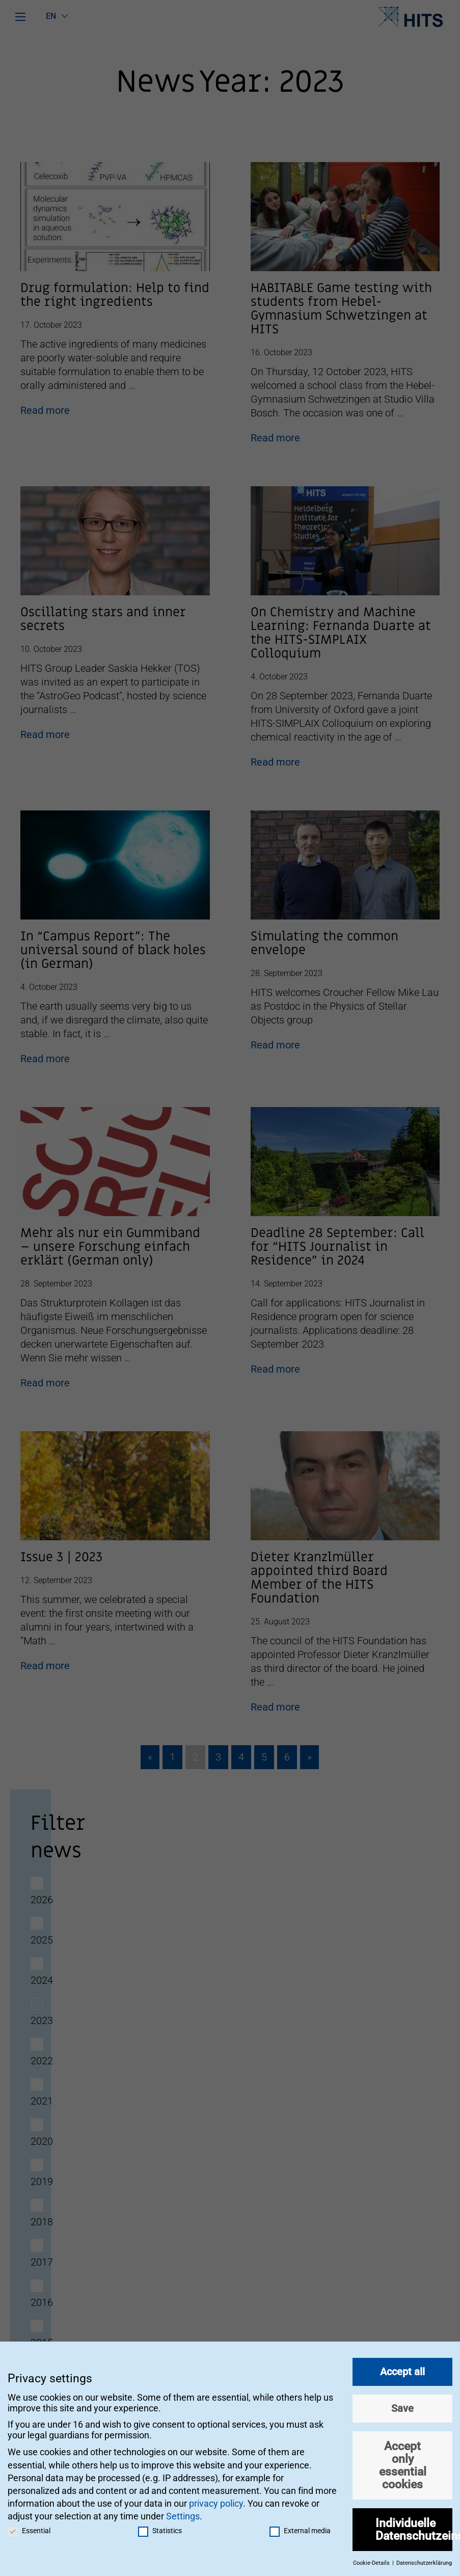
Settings (183, 2511)
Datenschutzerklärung (424, 2558)
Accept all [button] (402, 2366)
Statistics (160, 2525)
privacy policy (216, 2498)
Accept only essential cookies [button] (402, 2460)
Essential (29, 2525)
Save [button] (402, 2404)
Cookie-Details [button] (372, 2558)
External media (300, 2525)
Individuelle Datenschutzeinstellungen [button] (413, 2525)
